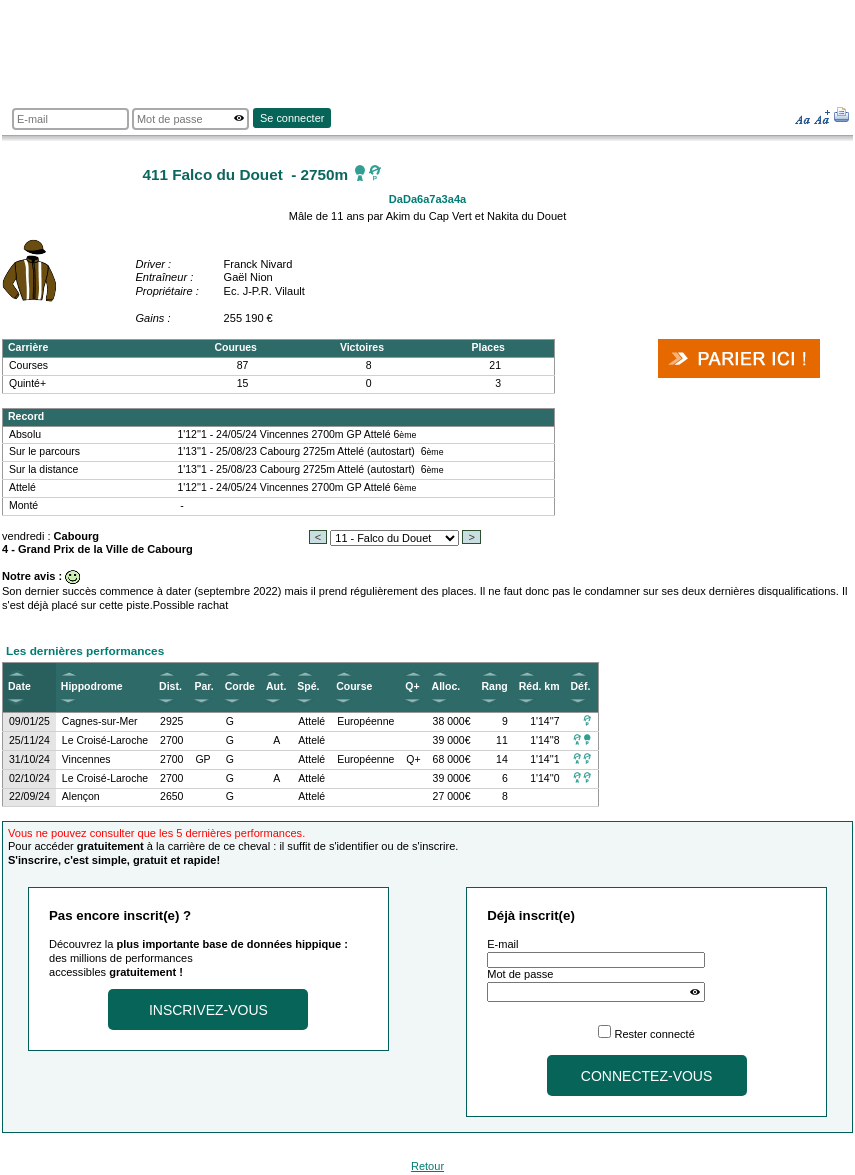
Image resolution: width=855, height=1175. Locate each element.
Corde (240, 686)
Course (354, 686)
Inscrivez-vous (208, 1010)
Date (19, 686)
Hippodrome (92, 686)
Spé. (308, 686)
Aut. (276, 686)
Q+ (412, 686)
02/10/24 (29, 778)
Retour (427, 1166)
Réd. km (539, 686)
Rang (495, 686)
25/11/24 (29, 740)
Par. (203, 686)
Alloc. (446, 686)
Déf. (581, 686)
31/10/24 (29, 759)
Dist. (170, 686)
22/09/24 (29, 796)
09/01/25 (29, 721)
